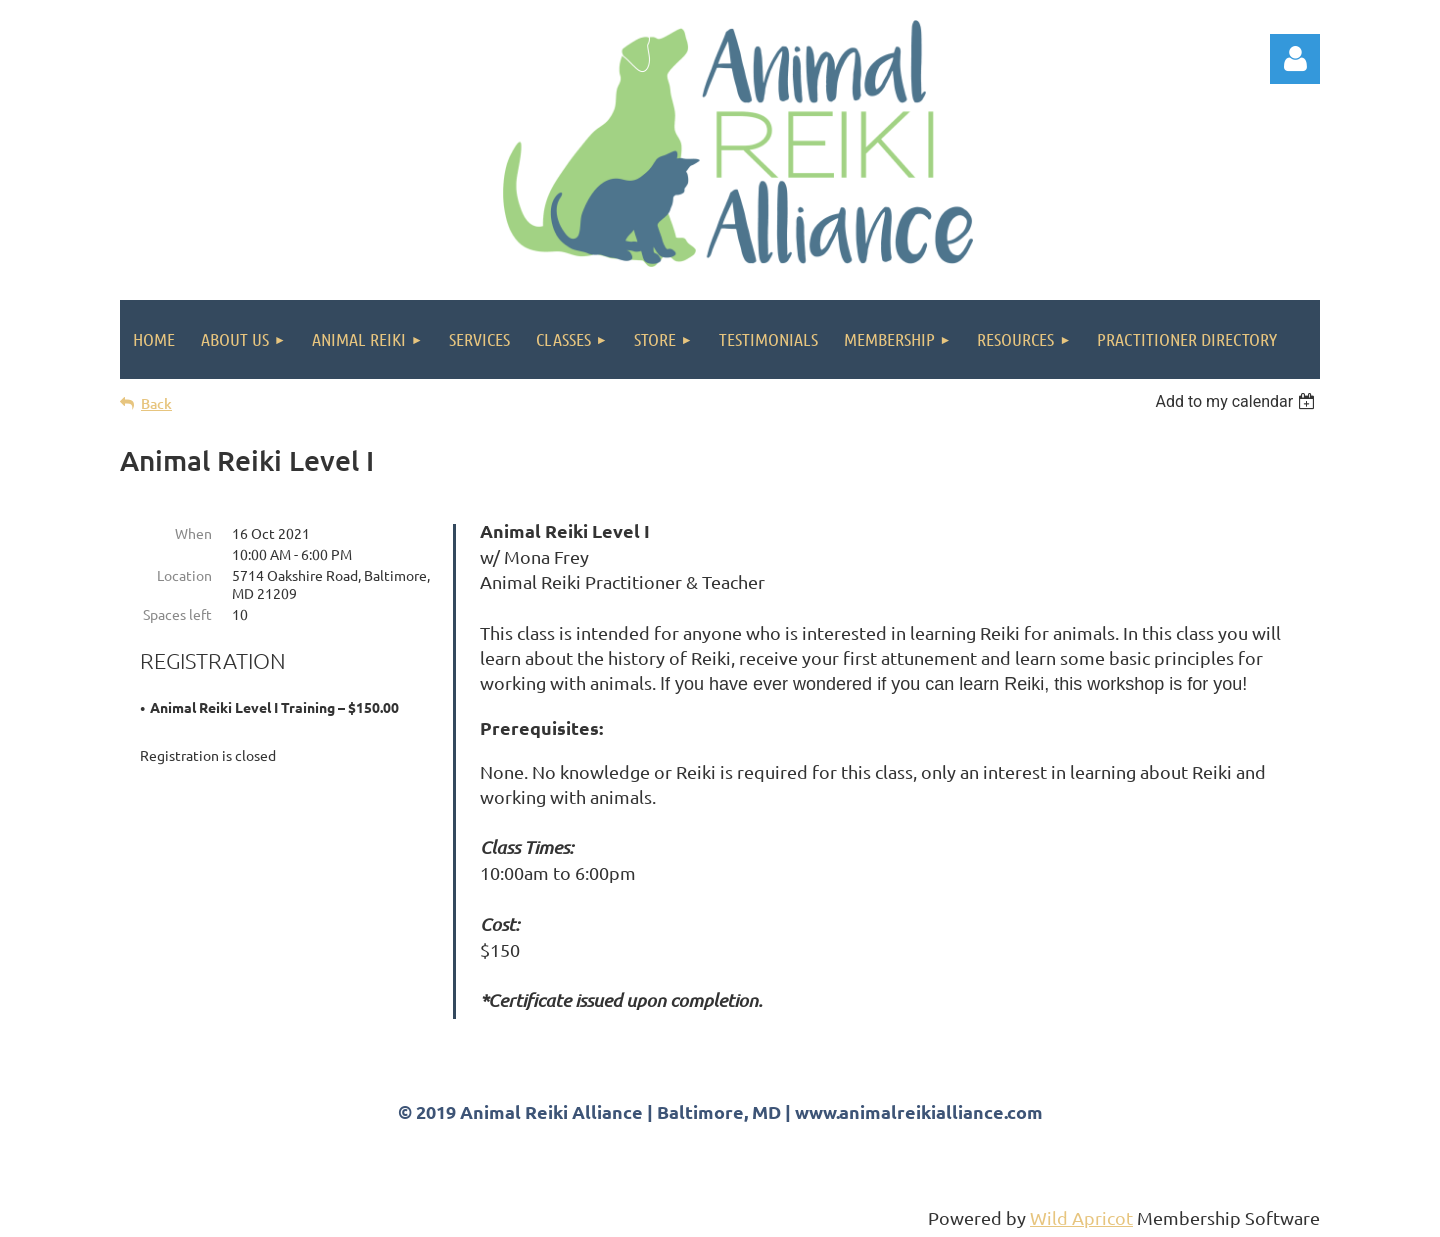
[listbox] (1237, 401)
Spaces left (177, 614)
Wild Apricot (1081, 1217)
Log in (1295, 59)
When (193, 533)
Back (156, 403)
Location (184, 575)
